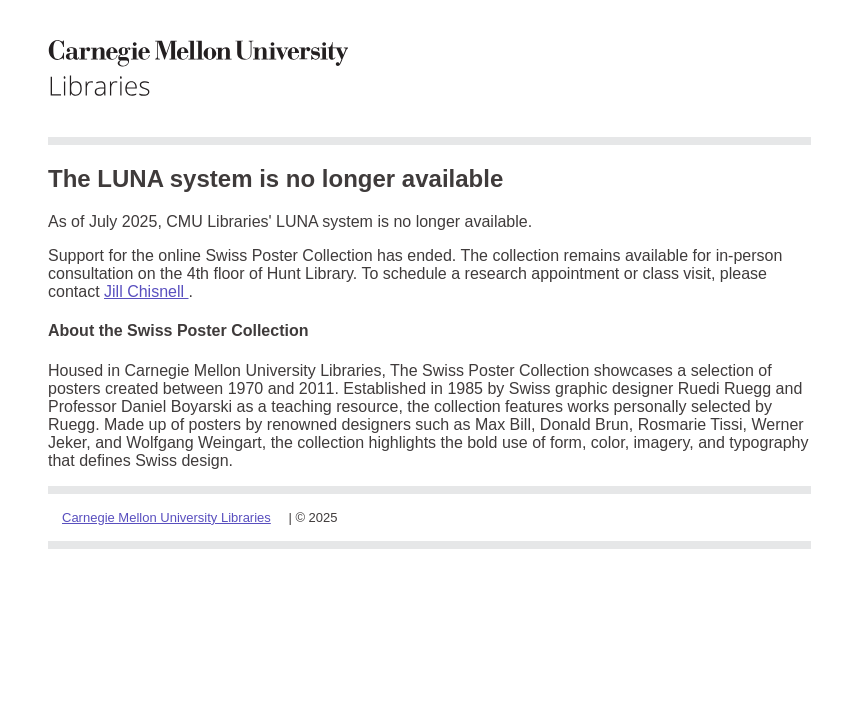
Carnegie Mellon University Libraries (166, 517)
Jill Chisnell (146, 291)
